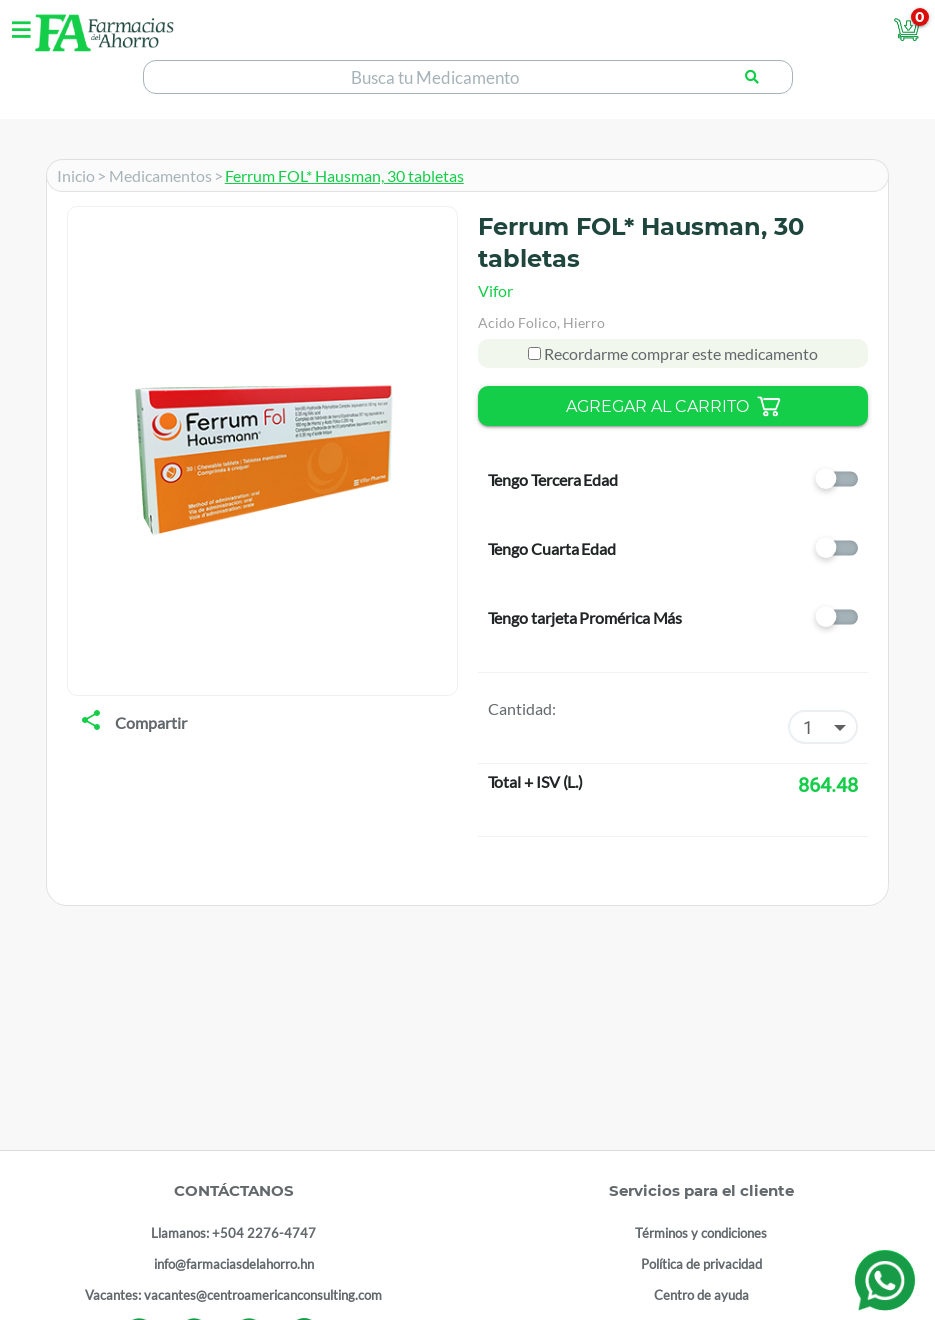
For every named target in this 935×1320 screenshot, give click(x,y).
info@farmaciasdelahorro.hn (234, 1264)
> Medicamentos (154, 175)
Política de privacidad (701, 1264)
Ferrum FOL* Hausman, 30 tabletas (344, 175)
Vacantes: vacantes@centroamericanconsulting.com (233, 1295)
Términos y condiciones (701, 1233)
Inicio (76, 175)
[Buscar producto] (752, 77)
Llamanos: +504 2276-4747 (233, 1233)
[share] (91, 722)
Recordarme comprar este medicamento (679, 353)
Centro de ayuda (701, 1295)
